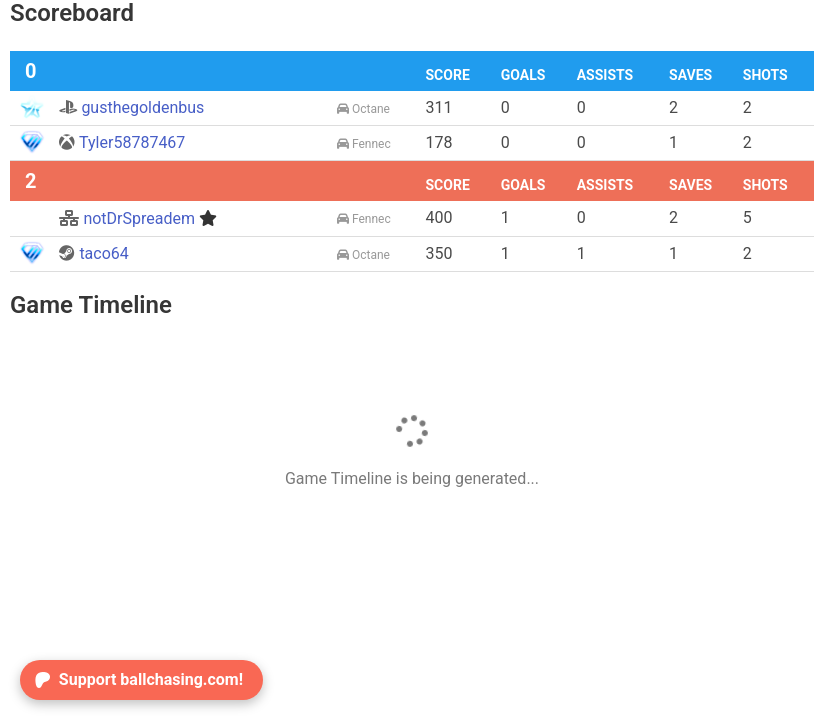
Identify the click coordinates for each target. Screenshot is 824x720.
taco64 (93, 253)
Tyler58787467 (122, 142)
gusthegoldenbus (131, 107)
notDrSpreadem (138, 218)
